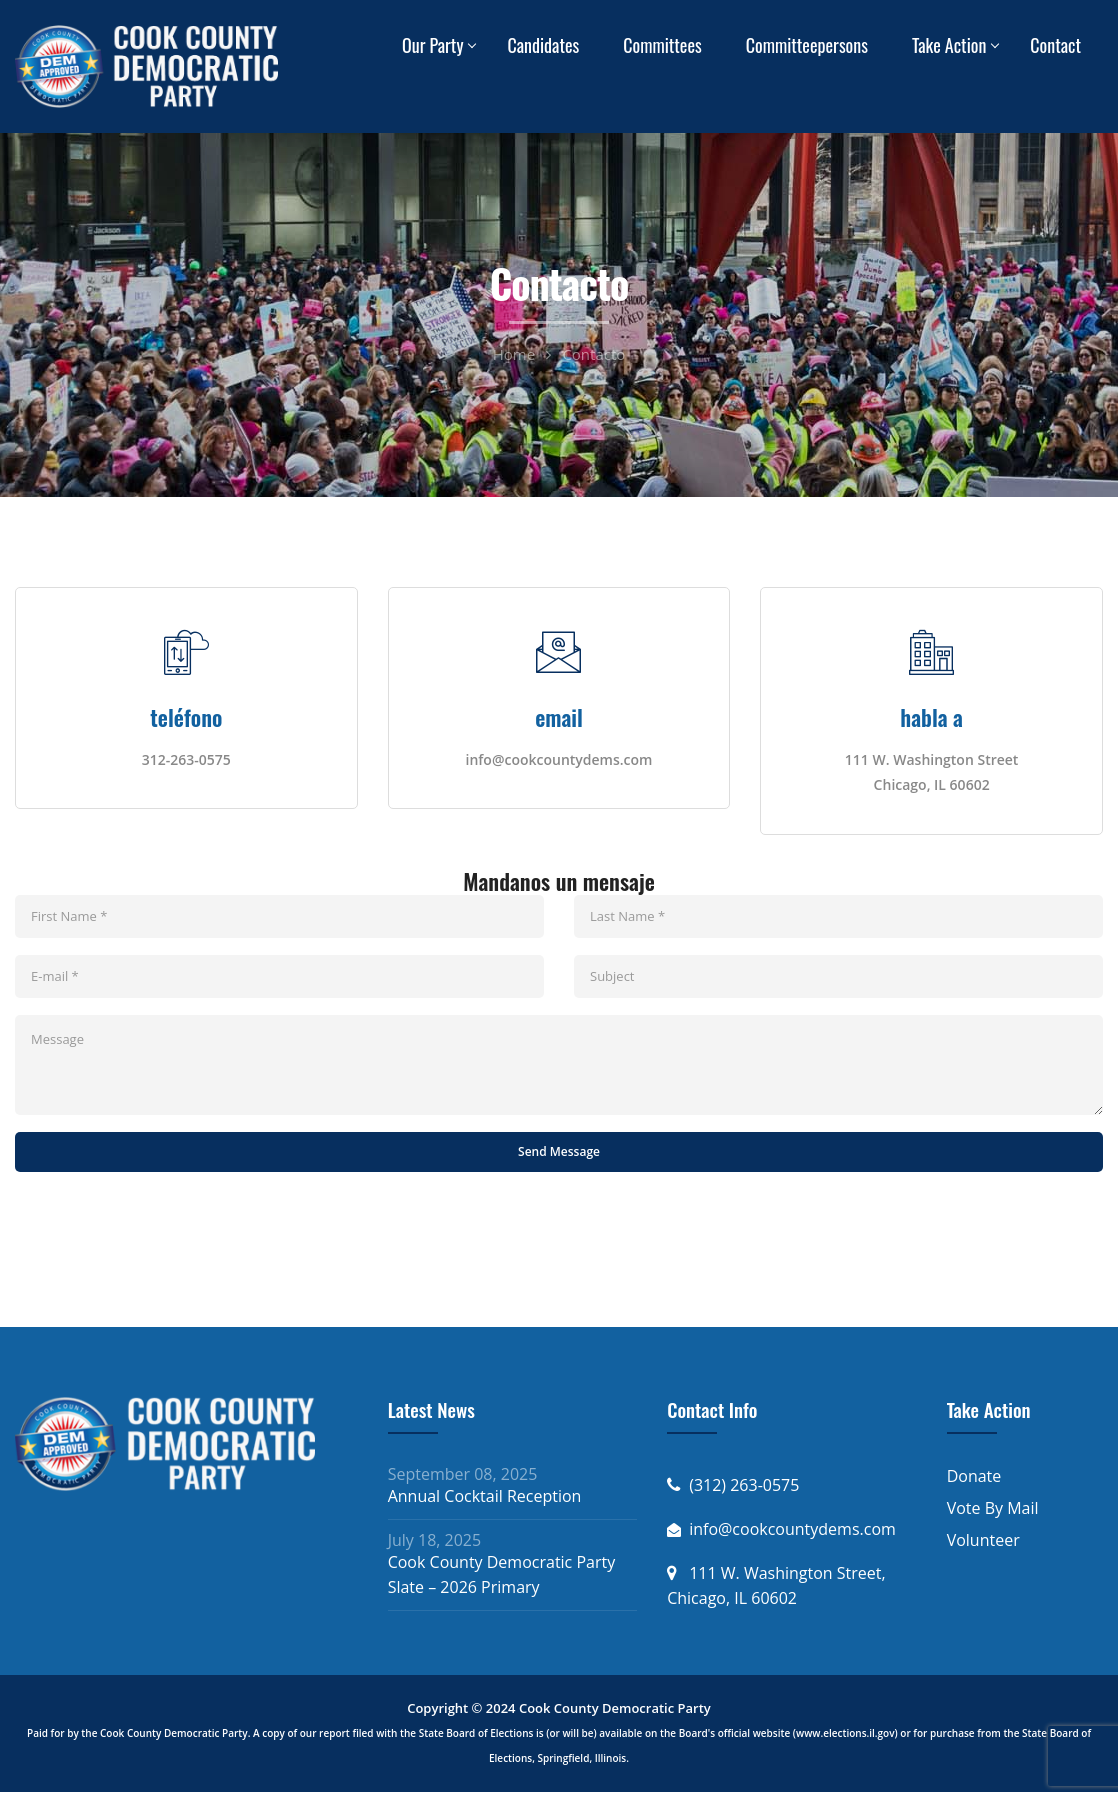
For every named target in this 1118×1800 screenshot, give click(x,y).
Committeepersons (807, 45)
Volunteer (983, 1548)
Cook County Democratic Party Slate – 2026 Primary (502, 1582)
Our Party (432, 45)
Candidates (543, 45)
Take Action (949, 45)
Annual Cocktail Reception (485, 1504)
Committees (662, 45)
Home (514, 354)
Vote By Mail (993, 1516)
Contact (1055, 45)
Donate (974, 1484)
